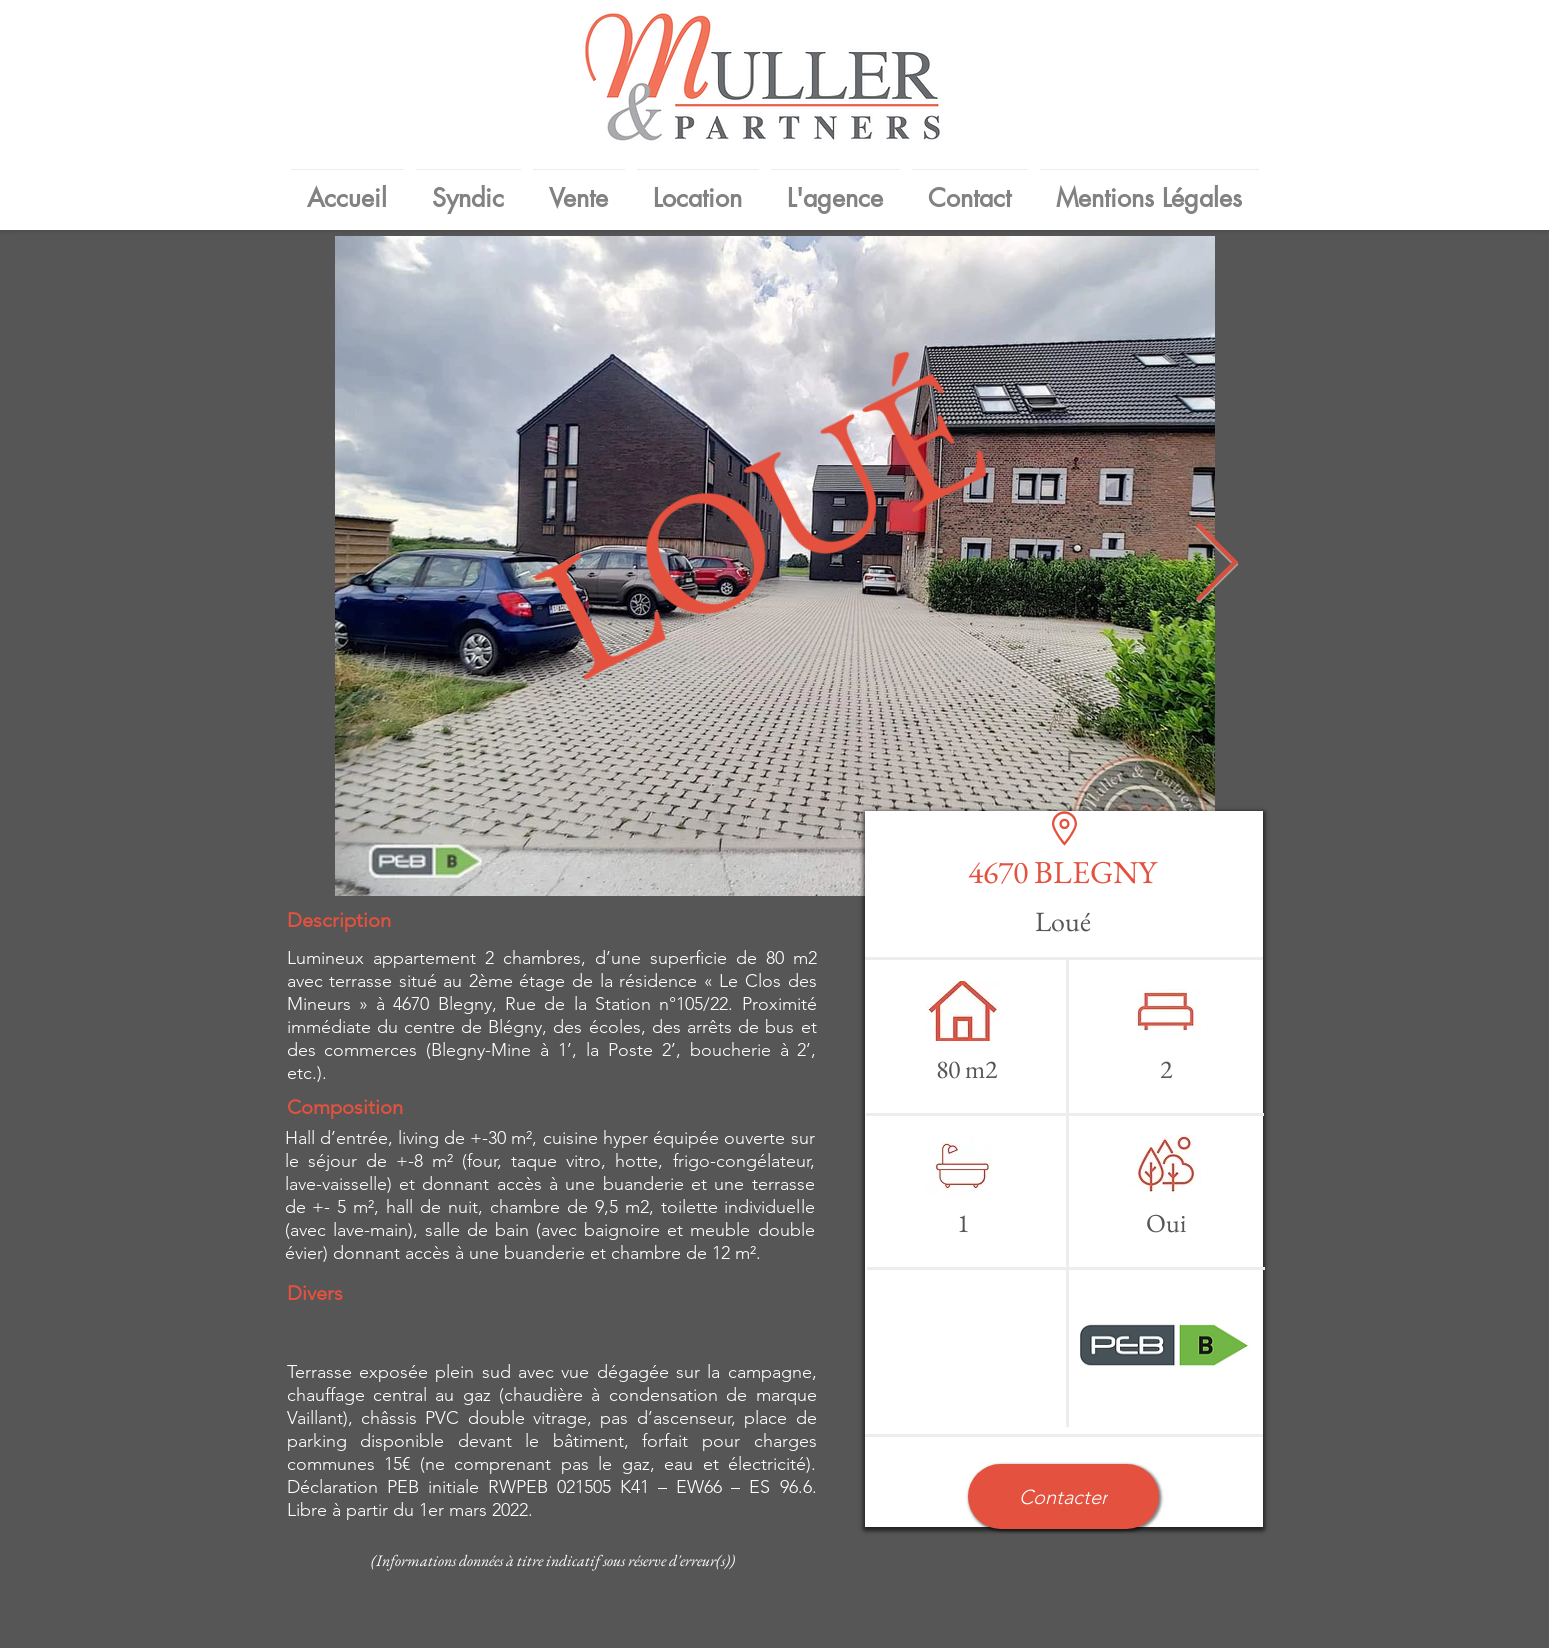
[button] (1063, 1496)
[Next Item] (1217, 566)
